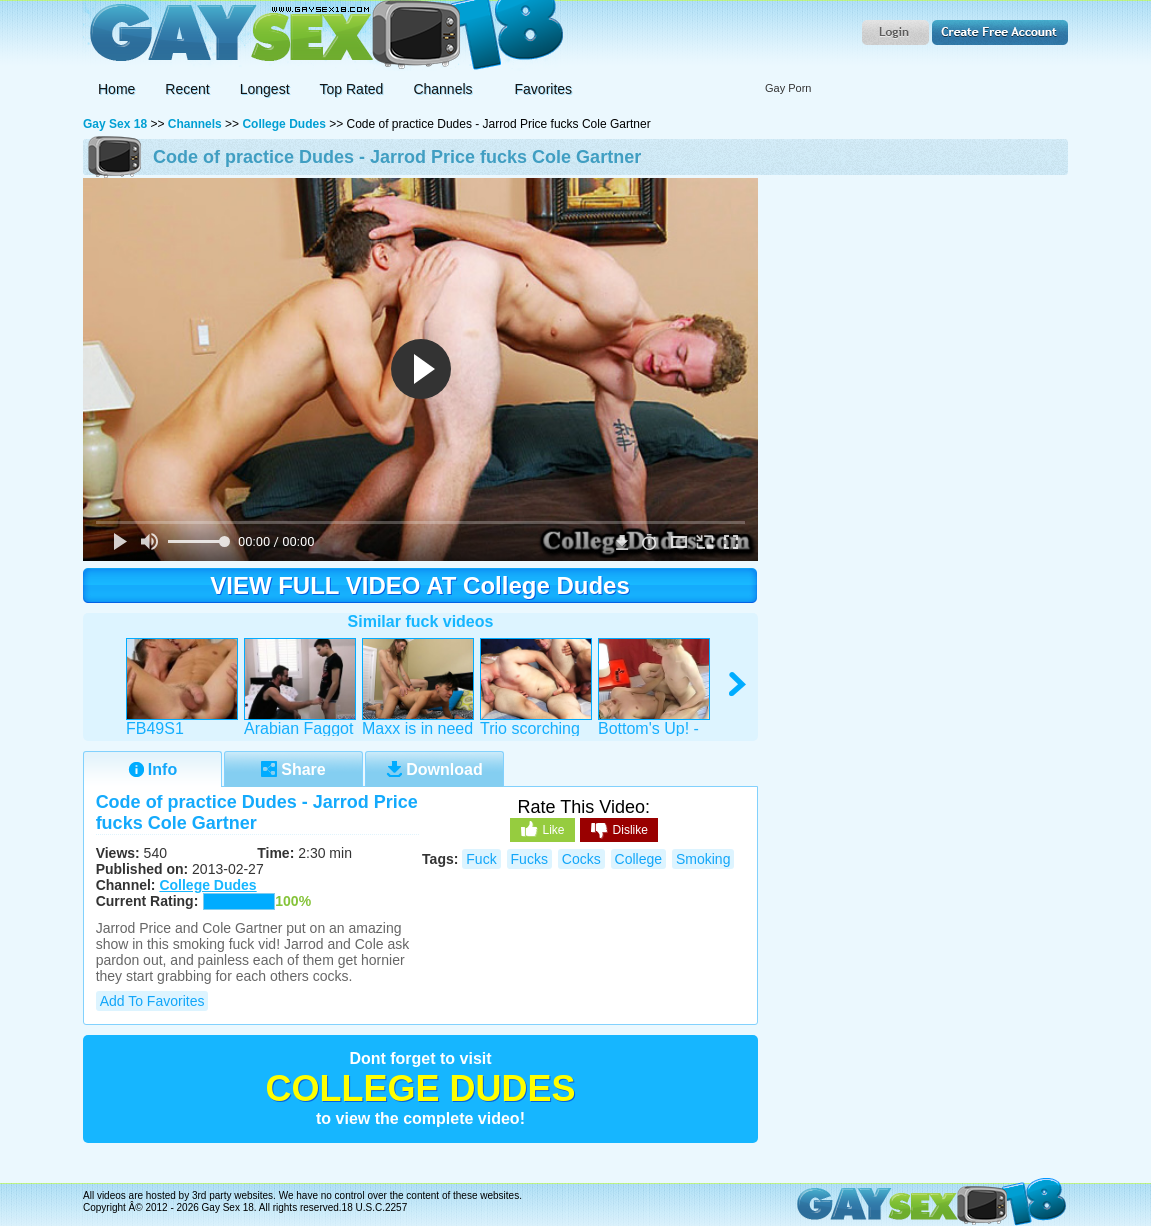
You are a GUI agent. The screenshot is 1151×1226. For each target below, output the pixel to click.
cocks (581, 859)
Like (542, 829)
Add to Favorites (152, 1001)
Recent (187, 89)
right (738, 684)
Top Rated (352, 89)
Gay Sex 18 (323, 35)
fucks (529, 859)
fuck (481, 859)
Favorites (544, 89)
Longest (265, 89)
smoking (703, 859)
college (638, 859)
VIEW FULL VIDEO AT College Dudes (420, 585)
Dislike (619, 831)
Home (116, 89)
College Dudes (283, 124)
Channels (195, 124)
